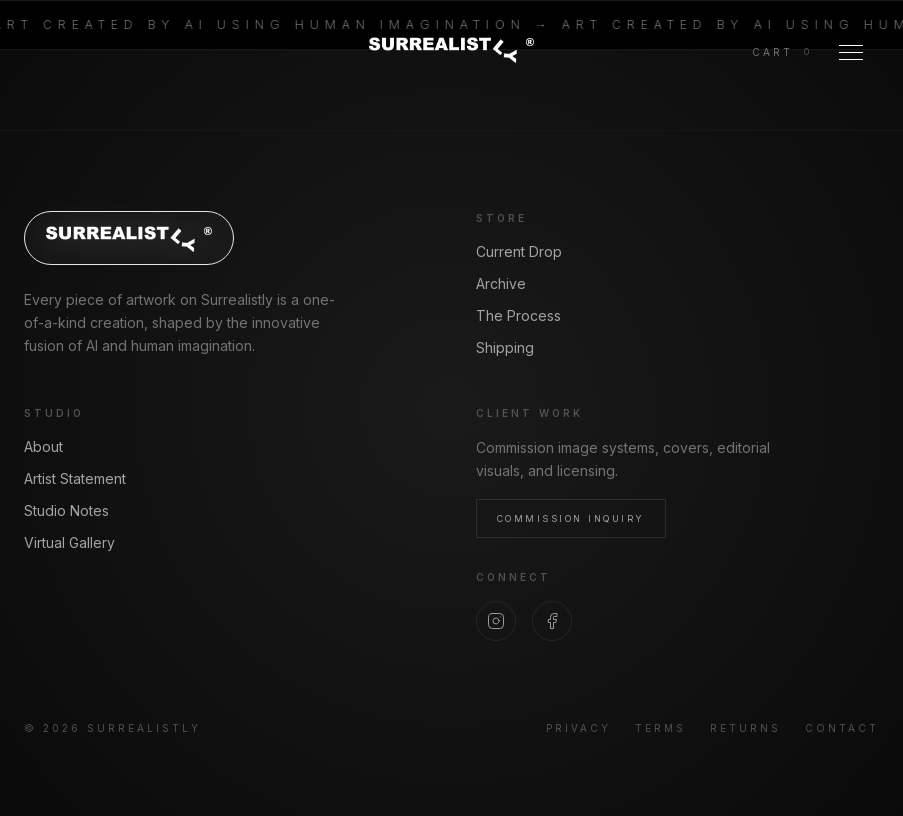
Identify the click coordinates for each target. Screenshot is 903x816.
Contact (842, 728)
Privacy (578, 728)
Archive (501, 283)
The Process (518, 315)
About (43, 446)
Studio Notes (66, 510)
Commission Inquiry (571, 518)
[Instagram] (496, 621)
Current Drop (519, 251)
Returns (745, 728)
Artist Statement (75, 478)
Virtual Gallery (69, 542)
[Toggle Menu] (851, 52)
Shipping (505, 347)
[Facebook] (552, 621)
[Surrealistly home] (452, 49)
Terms (660, 728)
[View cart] (781, 52)
